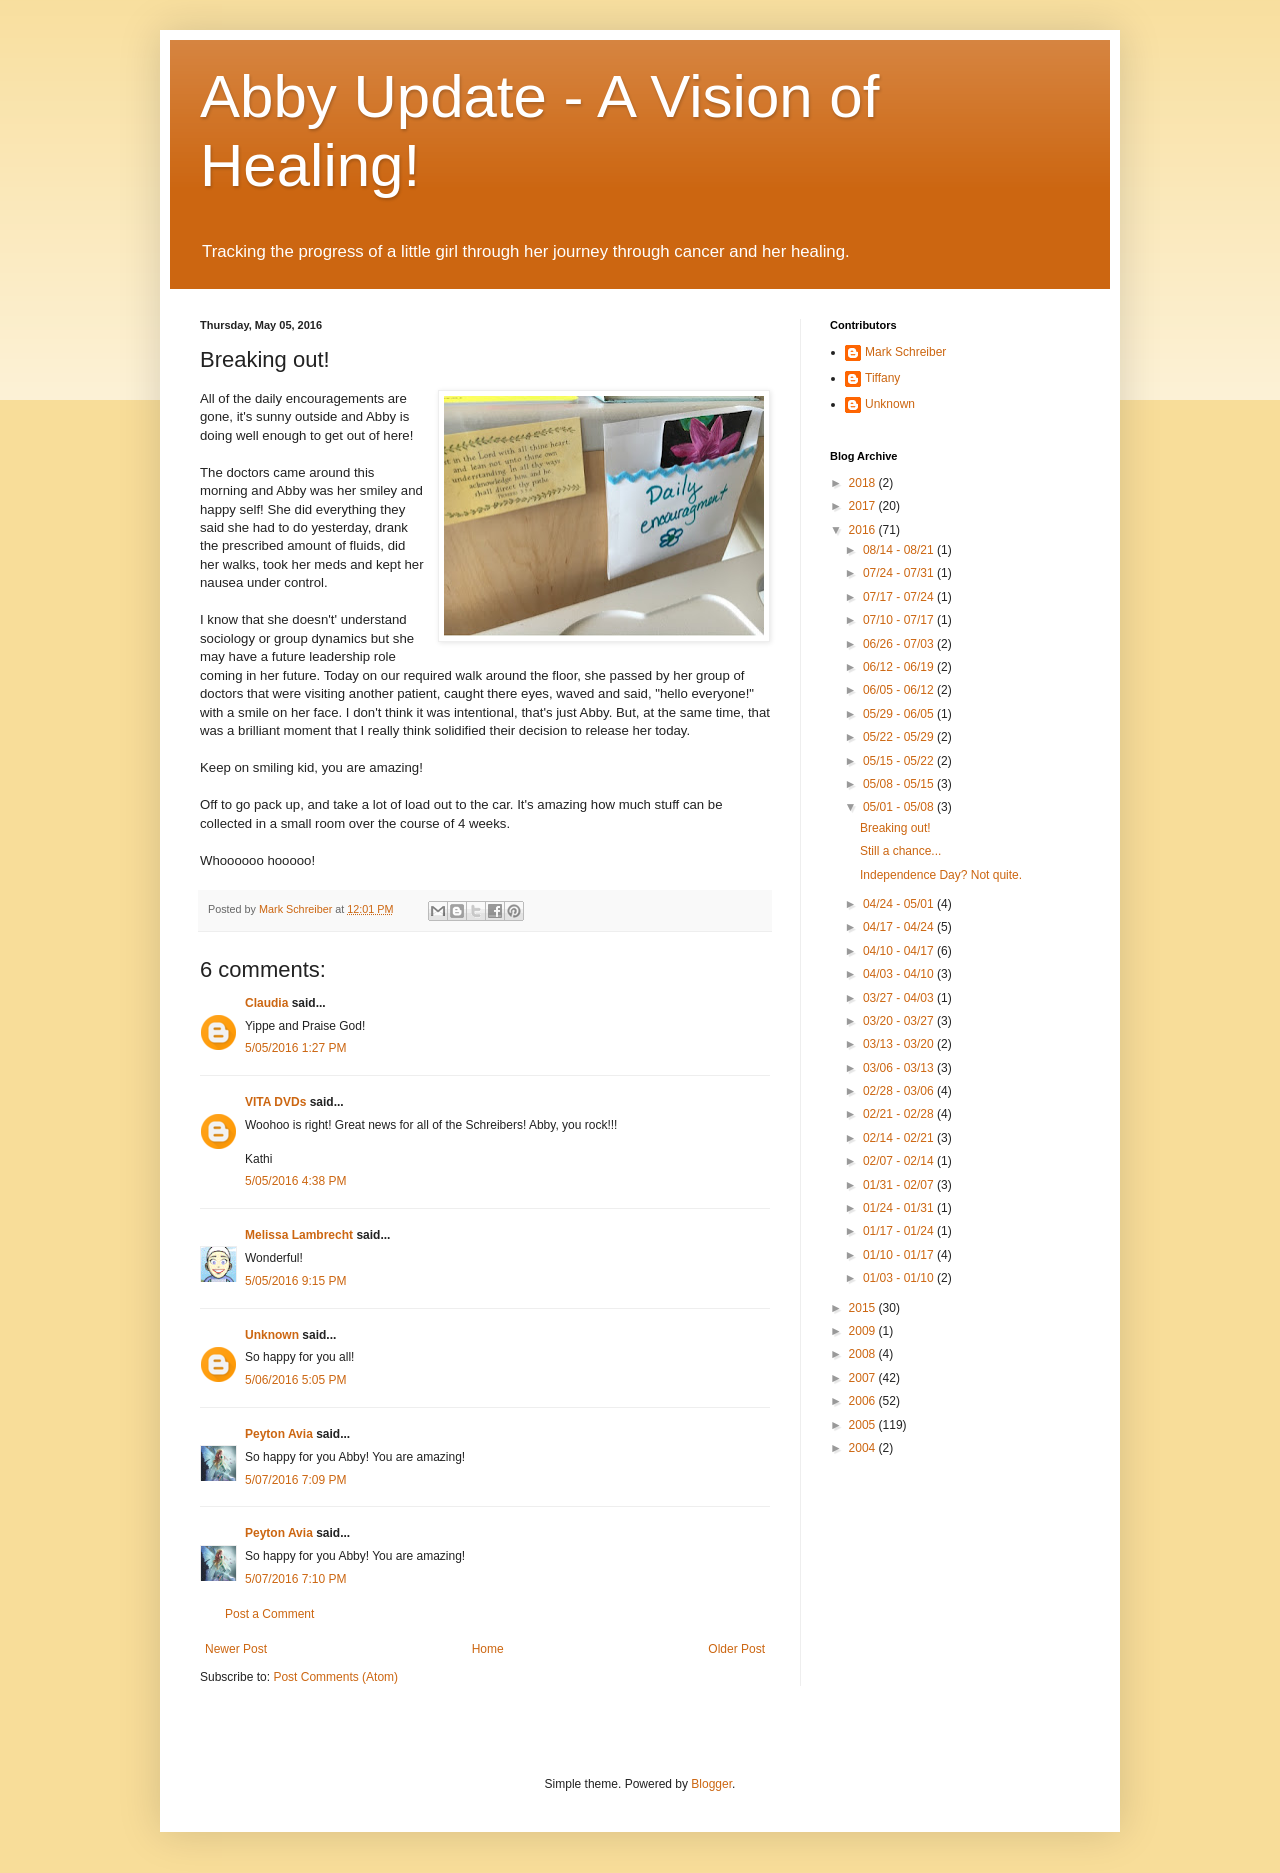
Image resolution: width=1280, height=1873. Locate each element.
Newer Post (236, 1649)
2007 (864, 1378)
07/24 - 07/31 (900, 573)
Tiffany (882, 378)
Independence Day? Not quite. (941, 875)
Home (488, 1649)
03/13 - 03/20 (900, 1044)
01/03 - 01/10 (900, 1278)
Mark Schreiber (905, 352)
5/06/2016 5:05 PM (295, 1380)
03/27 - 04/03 (900, 998)
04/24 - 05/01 (900, 904)
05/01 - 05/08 (900, 807)
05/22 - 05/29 (900, 737)
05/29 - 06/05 (900, 714)
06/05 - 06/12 (900, 690)
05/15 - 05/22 (900, 761)
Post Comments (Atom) (335, 1677)
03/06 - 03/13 (900, 1068)
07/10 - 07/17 (900, 620)
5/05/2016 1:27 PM (295, 1048)
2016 (864, 530)
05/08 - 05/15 (900, 784)
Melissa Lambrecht (300, 1235)
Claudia (266, 1003)
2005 (864, 1425)
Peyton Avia (279, 1434)
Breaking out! (895, 828)
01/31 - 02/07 (900, 1185)
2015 (864, 1308)
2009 (864, 1331)
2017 (864, 506)
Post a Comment (269, 1614)
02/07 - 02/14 (900, 1161)
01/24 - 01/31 (900, 1208)
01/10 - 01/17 (900, 1255)
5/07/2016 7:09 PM (295, 1480)
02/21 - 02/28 (900, 1114)
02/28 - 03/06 (900, 1091)
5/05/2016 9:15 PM (295, 1281)
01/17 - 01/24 (900, 1231)
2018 (864, 483)
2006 (864, 1401)
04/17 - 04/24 (900, 927)
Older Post (736, 1649)
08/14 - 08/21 (900, 550)
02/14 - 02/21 (900, 1138)
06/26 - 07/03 (900, 644)
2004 (864, 1448)
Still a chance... (900, 851)
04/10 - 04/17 (900, 951)
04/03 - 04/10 (900, 974)
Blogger (711, 1784)
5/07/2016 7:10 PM (295, 1579)
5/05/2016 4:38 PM (295, 1181)
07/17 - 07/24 (900, 597)
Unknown (272, 1335)
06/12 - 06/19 (900, 667)
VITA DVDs (275, 1102)
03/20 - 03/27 (900, 1021)
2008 (864, 1354)
